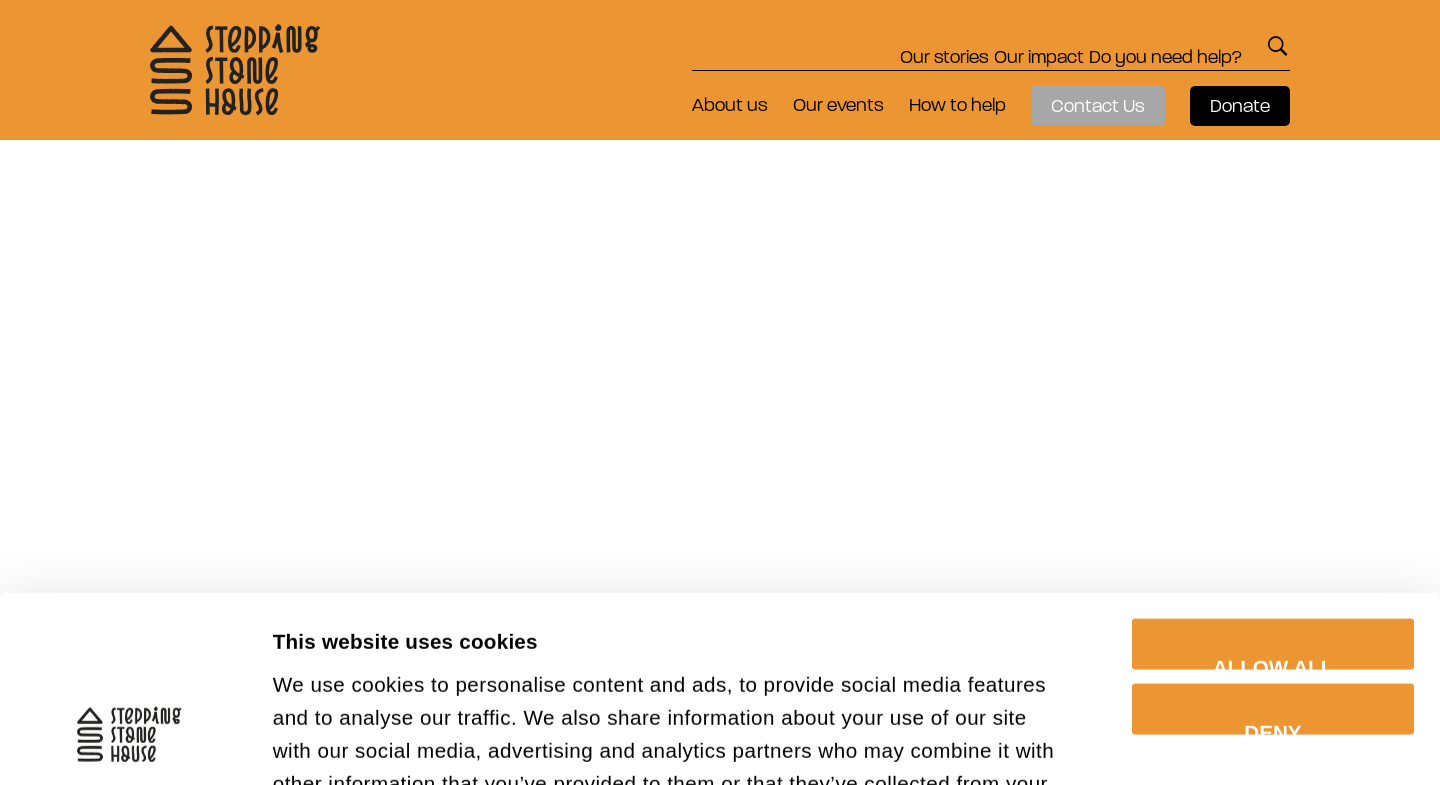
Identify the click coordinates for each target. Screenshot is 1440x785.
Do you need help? (1148, 46)
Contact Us (1098, 106)
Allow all (1273, 489)
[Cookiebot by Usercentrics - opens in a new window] (129, 740)
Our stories (857, 46)
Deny (1272, 554)
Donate (1240, 106)
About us (730, 105)
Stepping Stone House (235, 70)
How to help (957, 105)
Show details (1266, 739)
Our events (838, 105)
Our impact (987, 46)
